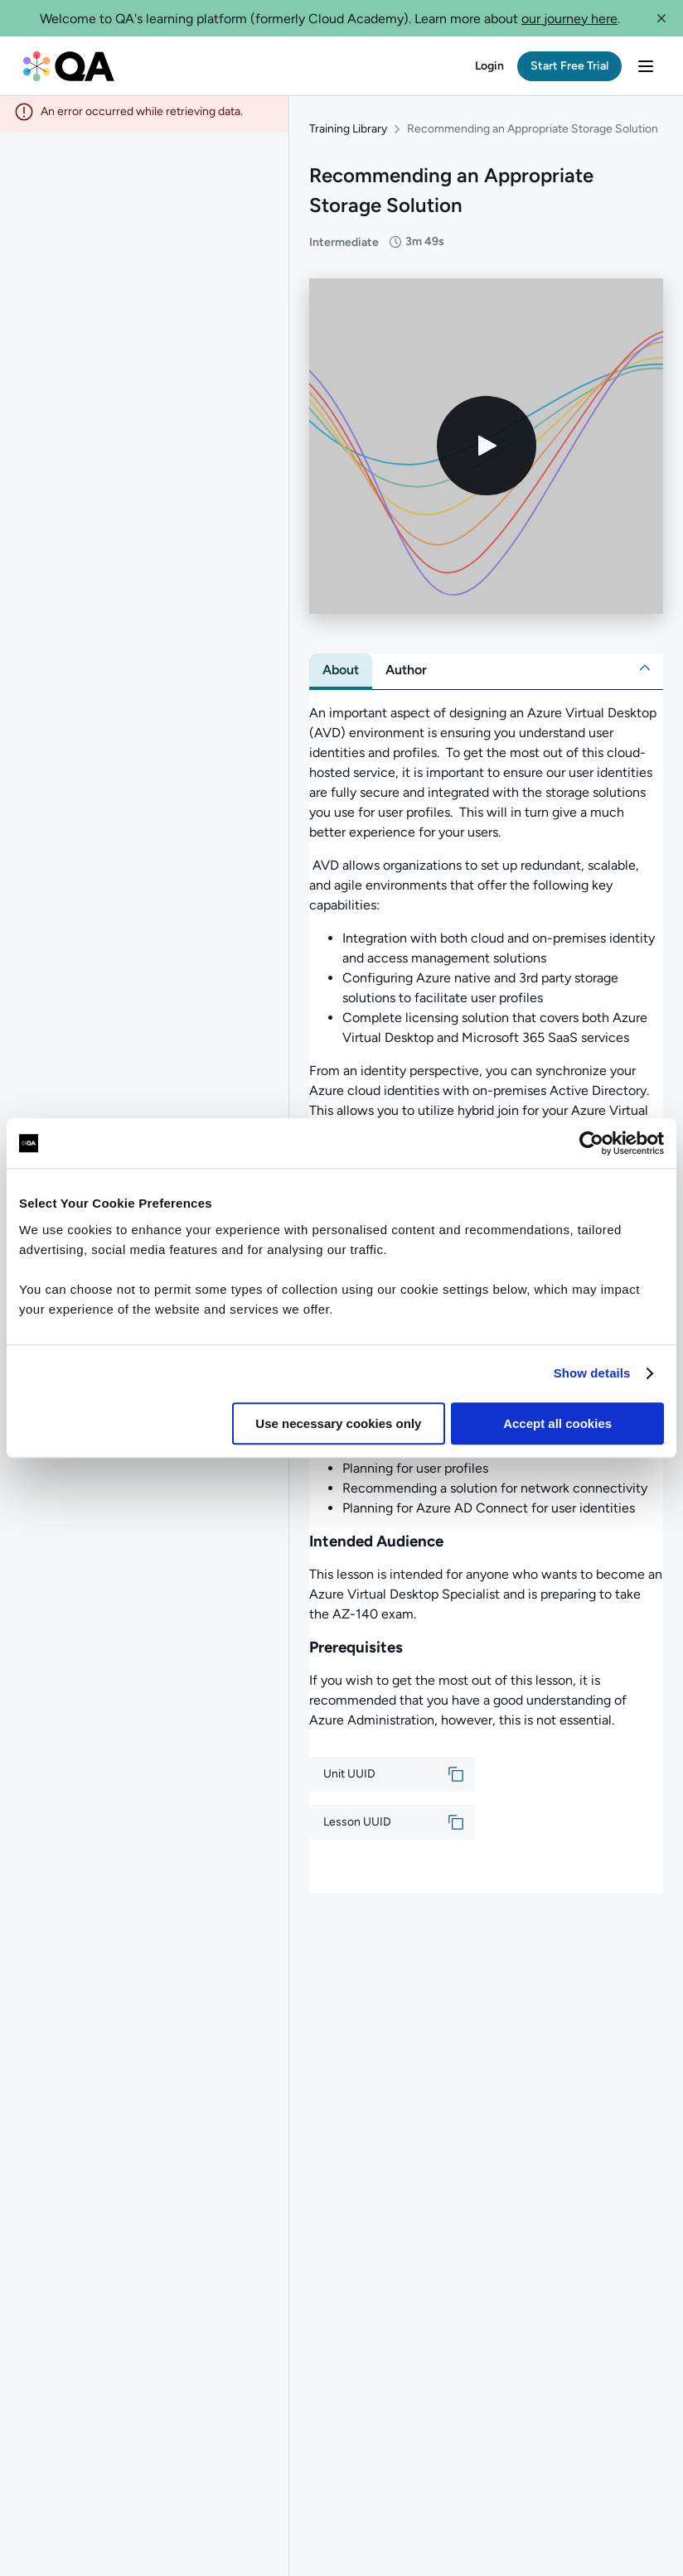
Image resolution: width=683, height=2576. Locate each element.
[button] (661, 18)
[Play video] (486, 451)
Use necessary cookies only (338, 1423)
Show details (592, 1373)
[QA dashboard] (69, 66)
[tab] (340, 675)
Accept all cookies (557, 1423)
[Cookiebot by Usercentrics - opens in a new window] (591, 1143)
